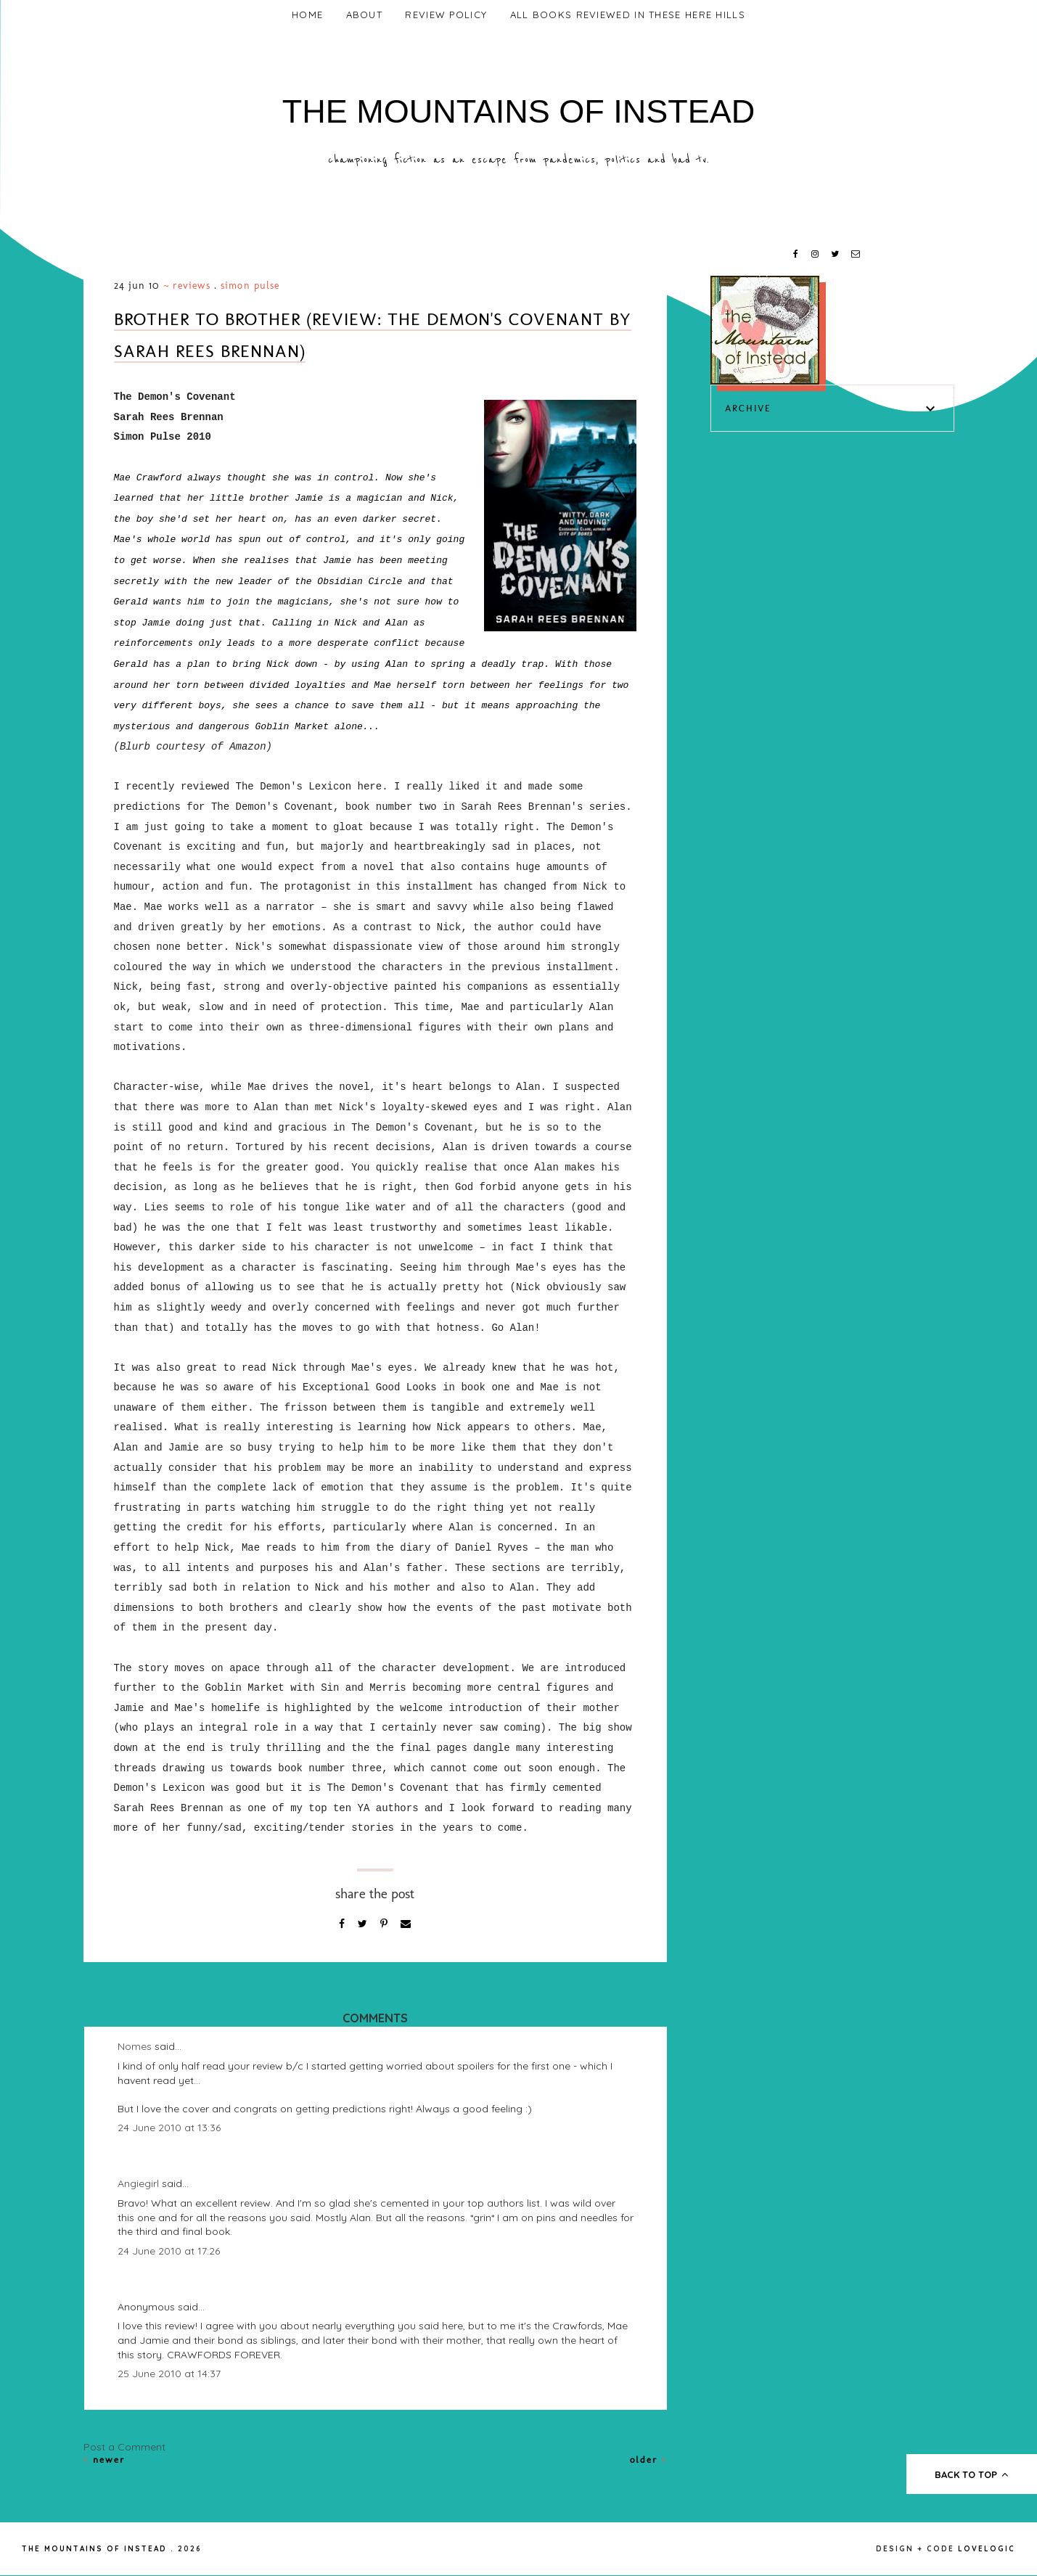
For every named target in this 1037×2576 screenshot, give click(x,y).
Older (648, 2459)
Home (307, 14)
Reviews (191, 285)
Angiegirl (138, 2183)
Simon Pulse (250, 285)
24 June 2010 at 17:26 (169, 2250)
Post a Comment (124, 2446)
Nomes (135, 2046)
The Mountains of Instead (518, 111)
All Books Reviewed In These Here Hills (627, 14)
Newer (104, 2459)
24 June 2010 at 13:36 (169, 2127)
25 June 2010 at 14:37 (169, 2373)
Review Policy (446, 14)
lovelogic (986, 2549)
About (364, 14)
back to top (972, 2474)
